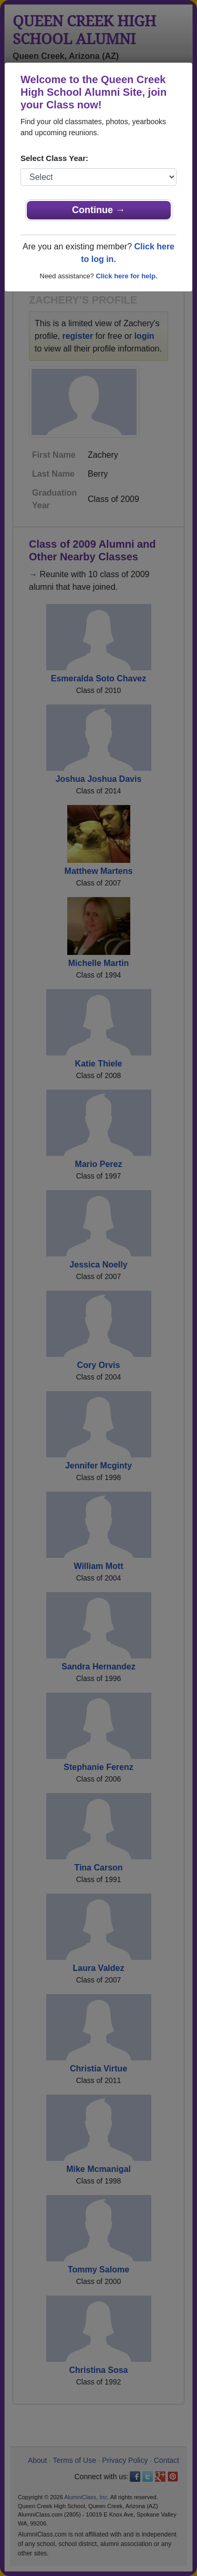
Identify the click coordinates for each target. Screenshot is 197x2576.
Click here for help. (126, 276)
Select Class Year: (54, 158)
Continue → (98, 210)
